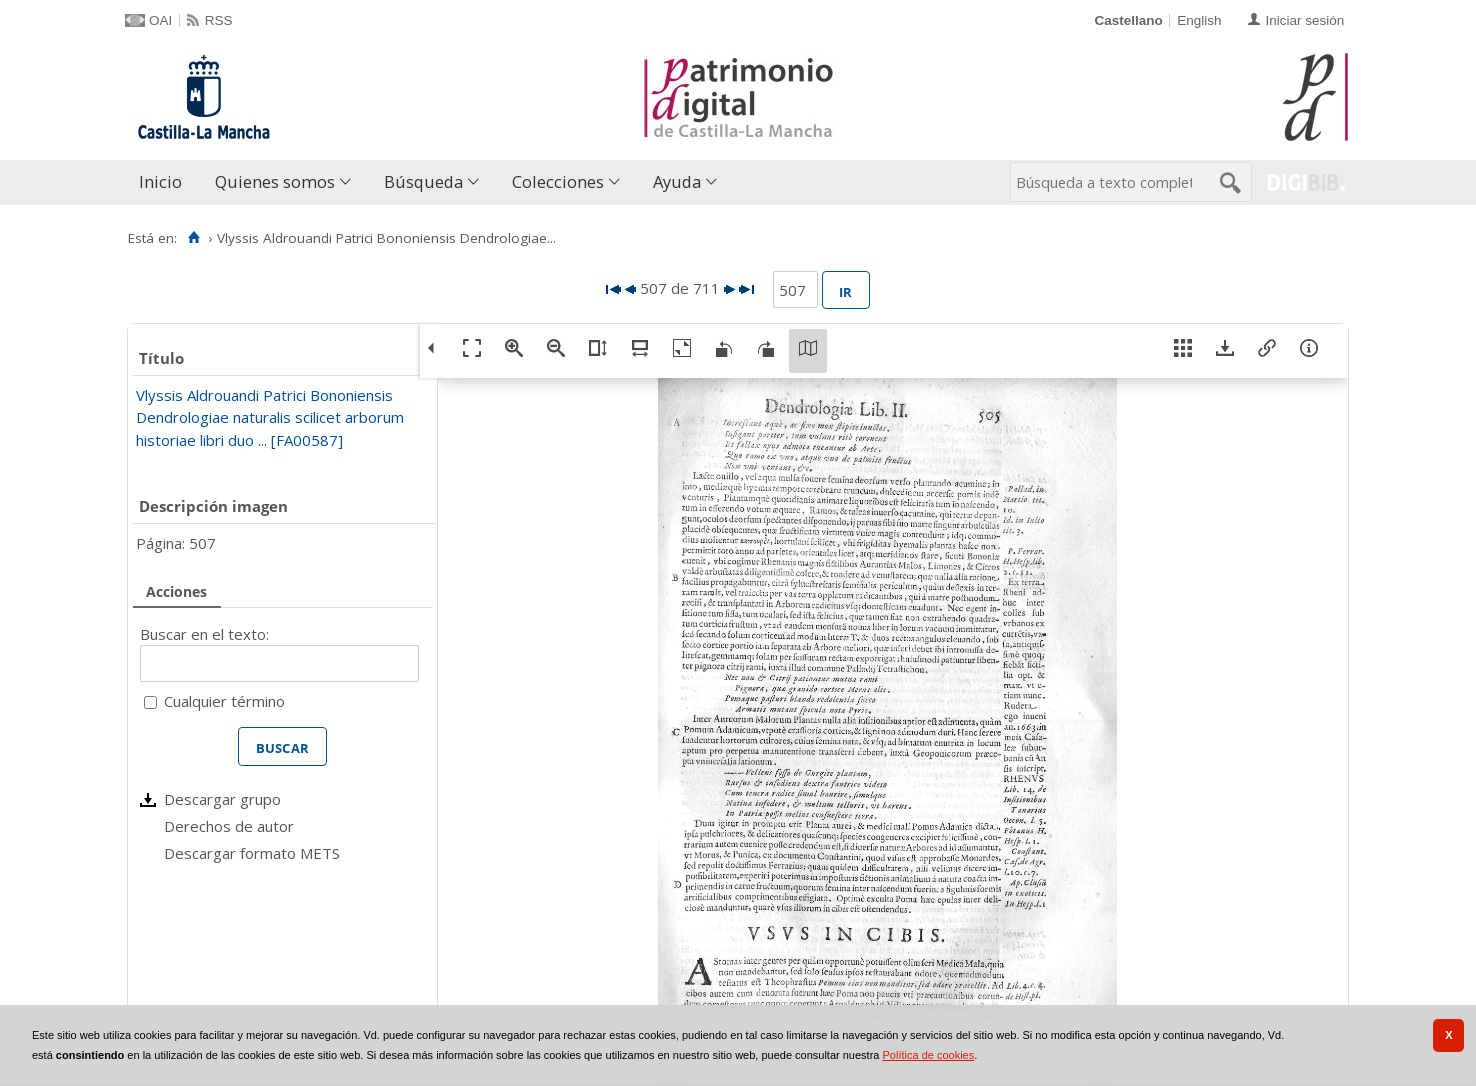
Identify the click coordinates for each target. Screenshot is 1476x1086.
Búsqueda (423, 181)
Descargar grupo (222, 799)
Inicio (160, 181)
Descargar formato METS (252, 853)
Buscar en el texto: (204, 634)
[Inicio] (193, 238)
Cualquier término (224, 701)
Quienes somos (275, 181)
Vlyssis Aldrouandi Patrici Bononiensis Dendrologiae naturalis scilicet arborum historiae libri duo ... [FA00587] (270, 417)
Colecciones (558, 181)
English (1199, 20)
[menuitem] (165, 182)
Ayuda (677, 181)
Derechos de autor (229, 826)
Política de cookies (929, 1055)
